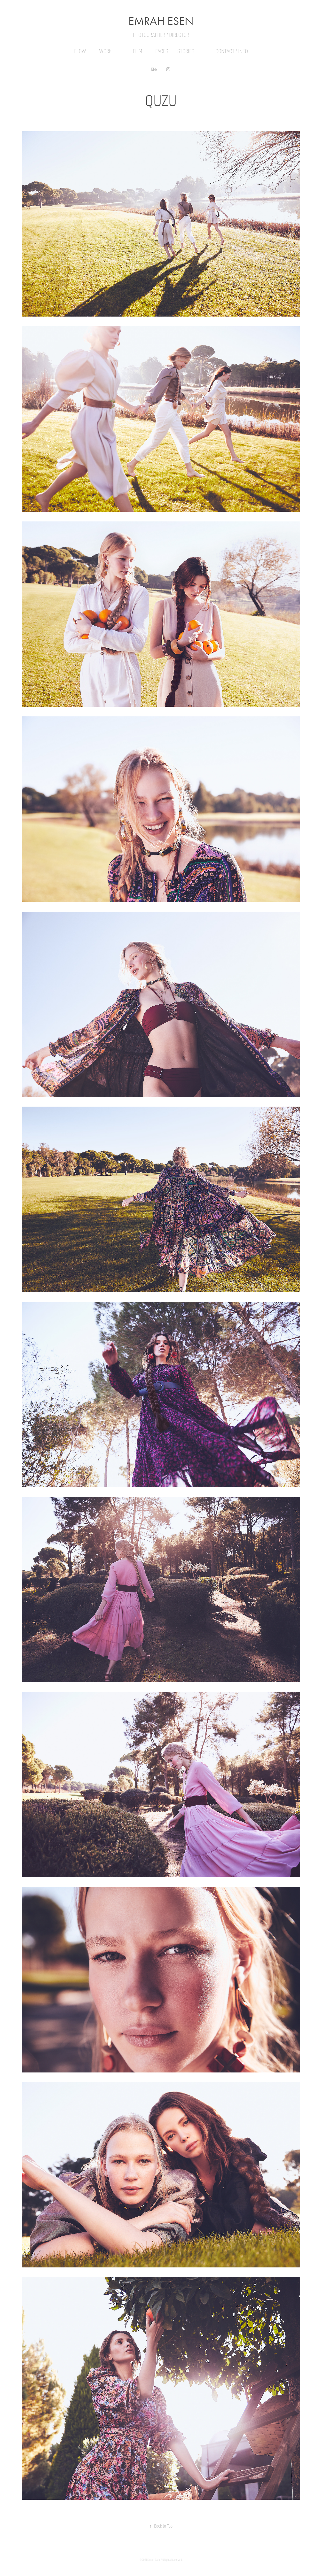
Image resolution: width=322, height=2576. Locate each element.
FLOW (80, 51)
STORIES (185, 51)
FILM (137, 51)
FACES (161, 51)
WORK (105, 51)
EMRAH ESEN (161, 21)
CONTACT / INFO (231, 51)
